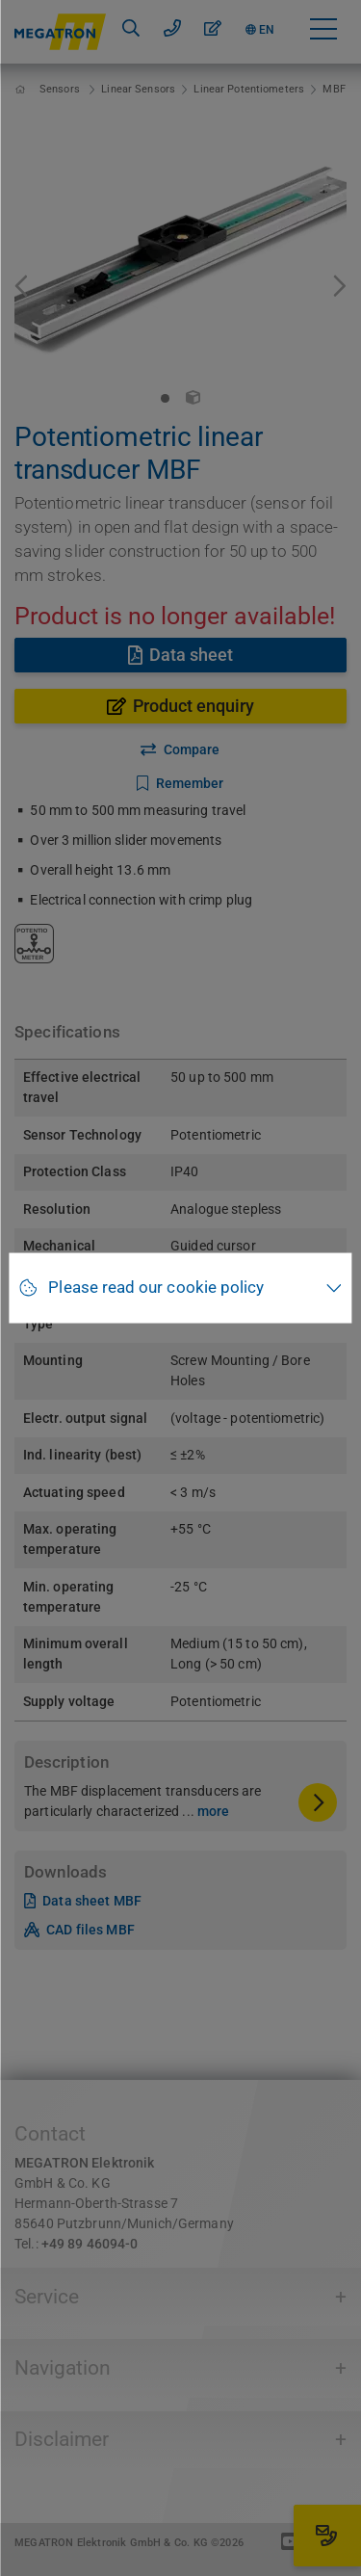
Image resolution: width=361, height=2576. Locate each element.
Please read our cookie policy (156, 1287)
